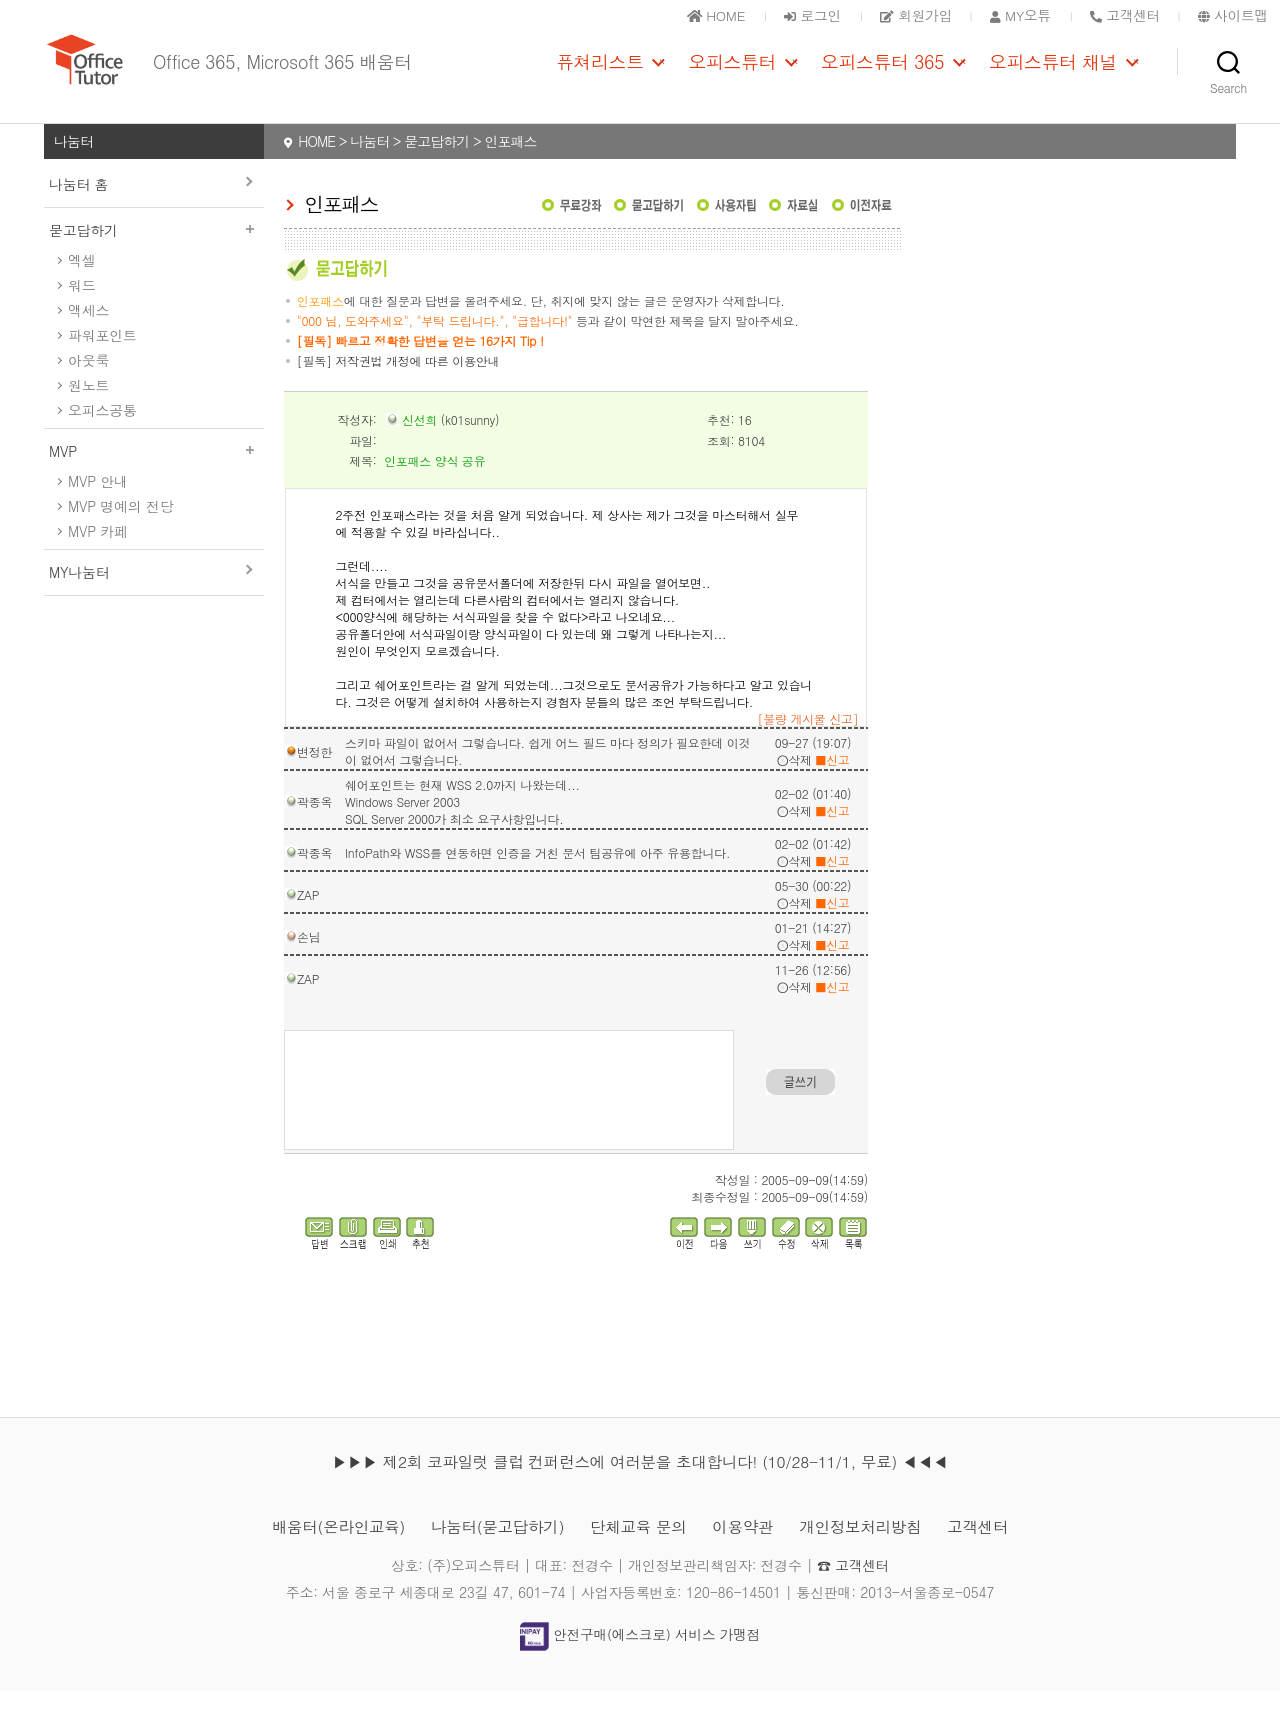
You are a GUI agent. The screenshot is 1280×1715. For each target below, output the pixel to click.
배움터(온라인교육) (331, 1550)
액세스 (88, 333)
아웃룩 (88, 383)
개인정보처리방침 (866, 1550)
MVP (154, 474)
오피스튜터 (732, 73)
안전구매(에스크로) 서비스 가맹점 (640, 1658)
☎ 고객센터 (853, 1589)
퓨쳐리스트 (600, 73)
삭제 (794, 783)
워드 (81, 308)
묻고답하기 (154, 253)
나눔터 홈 (78, 207)
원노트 (88, 408)
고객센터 (985, 1550)
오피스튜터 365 (882, 73)
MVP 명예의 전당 (120, 529)
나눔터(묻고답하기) (494, 1550)
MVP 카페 (98, 554)
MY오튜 (1016, 15)
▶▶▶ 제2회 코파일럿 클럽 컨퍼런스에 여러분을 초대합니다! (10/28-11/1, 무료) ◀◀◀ (640, 1485)
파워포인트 (102, 358)
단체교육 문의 (638, 1550)
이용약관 (745, 1550)
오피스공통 (102, 433)
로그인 (803, 15)
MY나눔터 (79, 595)
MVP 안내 (98, 504)
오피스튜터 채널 (1053, 73)
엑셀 (81, 283)
